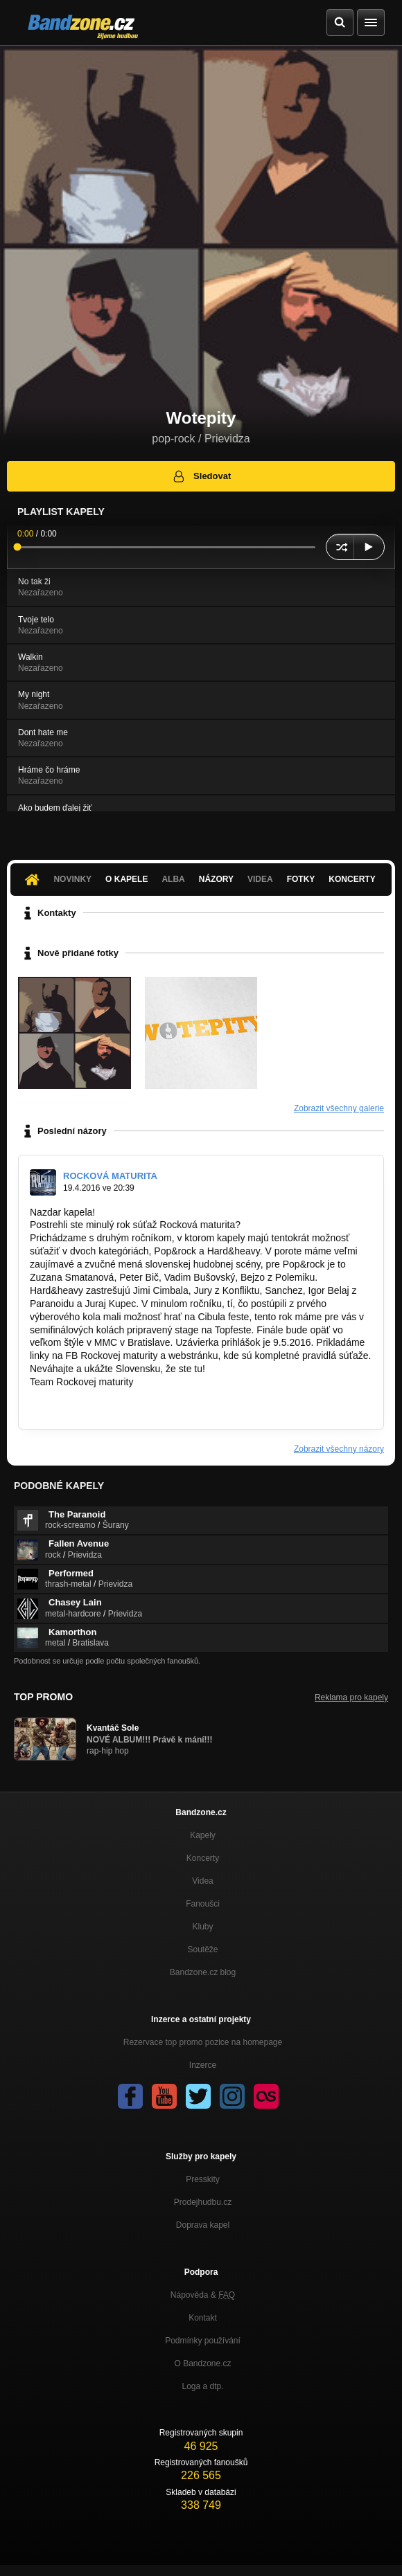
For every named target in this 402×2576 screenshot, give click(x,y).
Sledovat (201, 476)
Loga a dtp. (202, 2386)
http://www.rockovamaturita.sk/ (95, 1394)
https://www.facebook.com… (91, 1408)
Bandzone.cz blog (203, 1972)
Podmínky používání (203, 2340)
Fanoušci (203, 1904)
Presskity (203, 2179)
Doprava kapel (202, 2225)
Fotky (301, 879)
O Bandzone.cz (202, 2363)
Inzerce (202, 2065)
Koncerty (352, 879)
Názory (216, 879)
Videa (260, 879)
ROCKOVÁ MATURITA (110, 1176)
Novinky (72, 879)
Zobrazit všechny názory (339, 1449)
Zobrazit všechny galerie (339, 1108)
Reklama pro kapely (351, 1697)
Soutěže (202, 1949)
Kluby (202, 1926)
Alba (172, 879)
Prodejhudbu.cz (202, 2202)
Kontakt (203, 2318)
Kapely (203, 1835)
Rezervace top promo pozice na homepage (202, 2042)
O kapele (126, 879)
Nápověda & (203, 2295)
